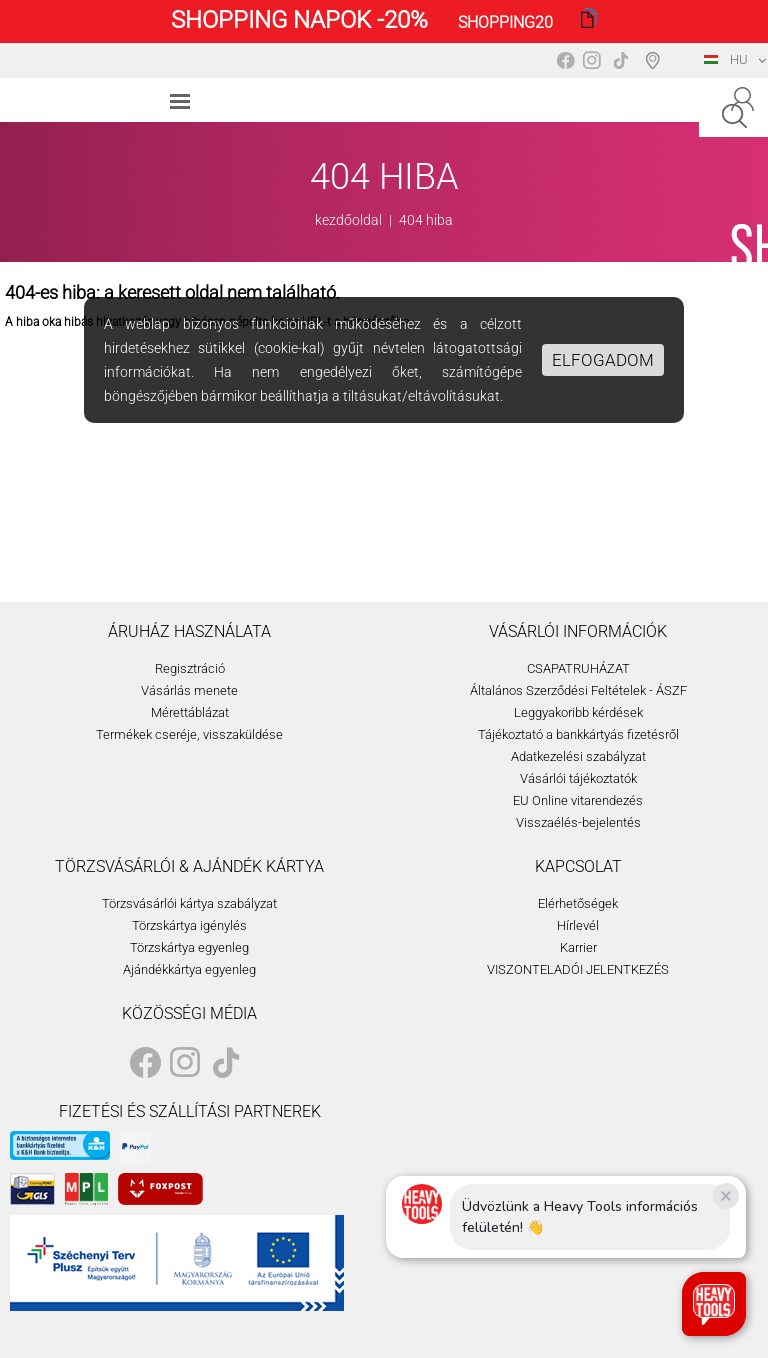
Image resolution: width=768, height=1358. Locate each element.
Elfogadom (603, 360)
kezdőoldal (348, 220)
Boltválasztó (656, 60)
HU (726, 59)
